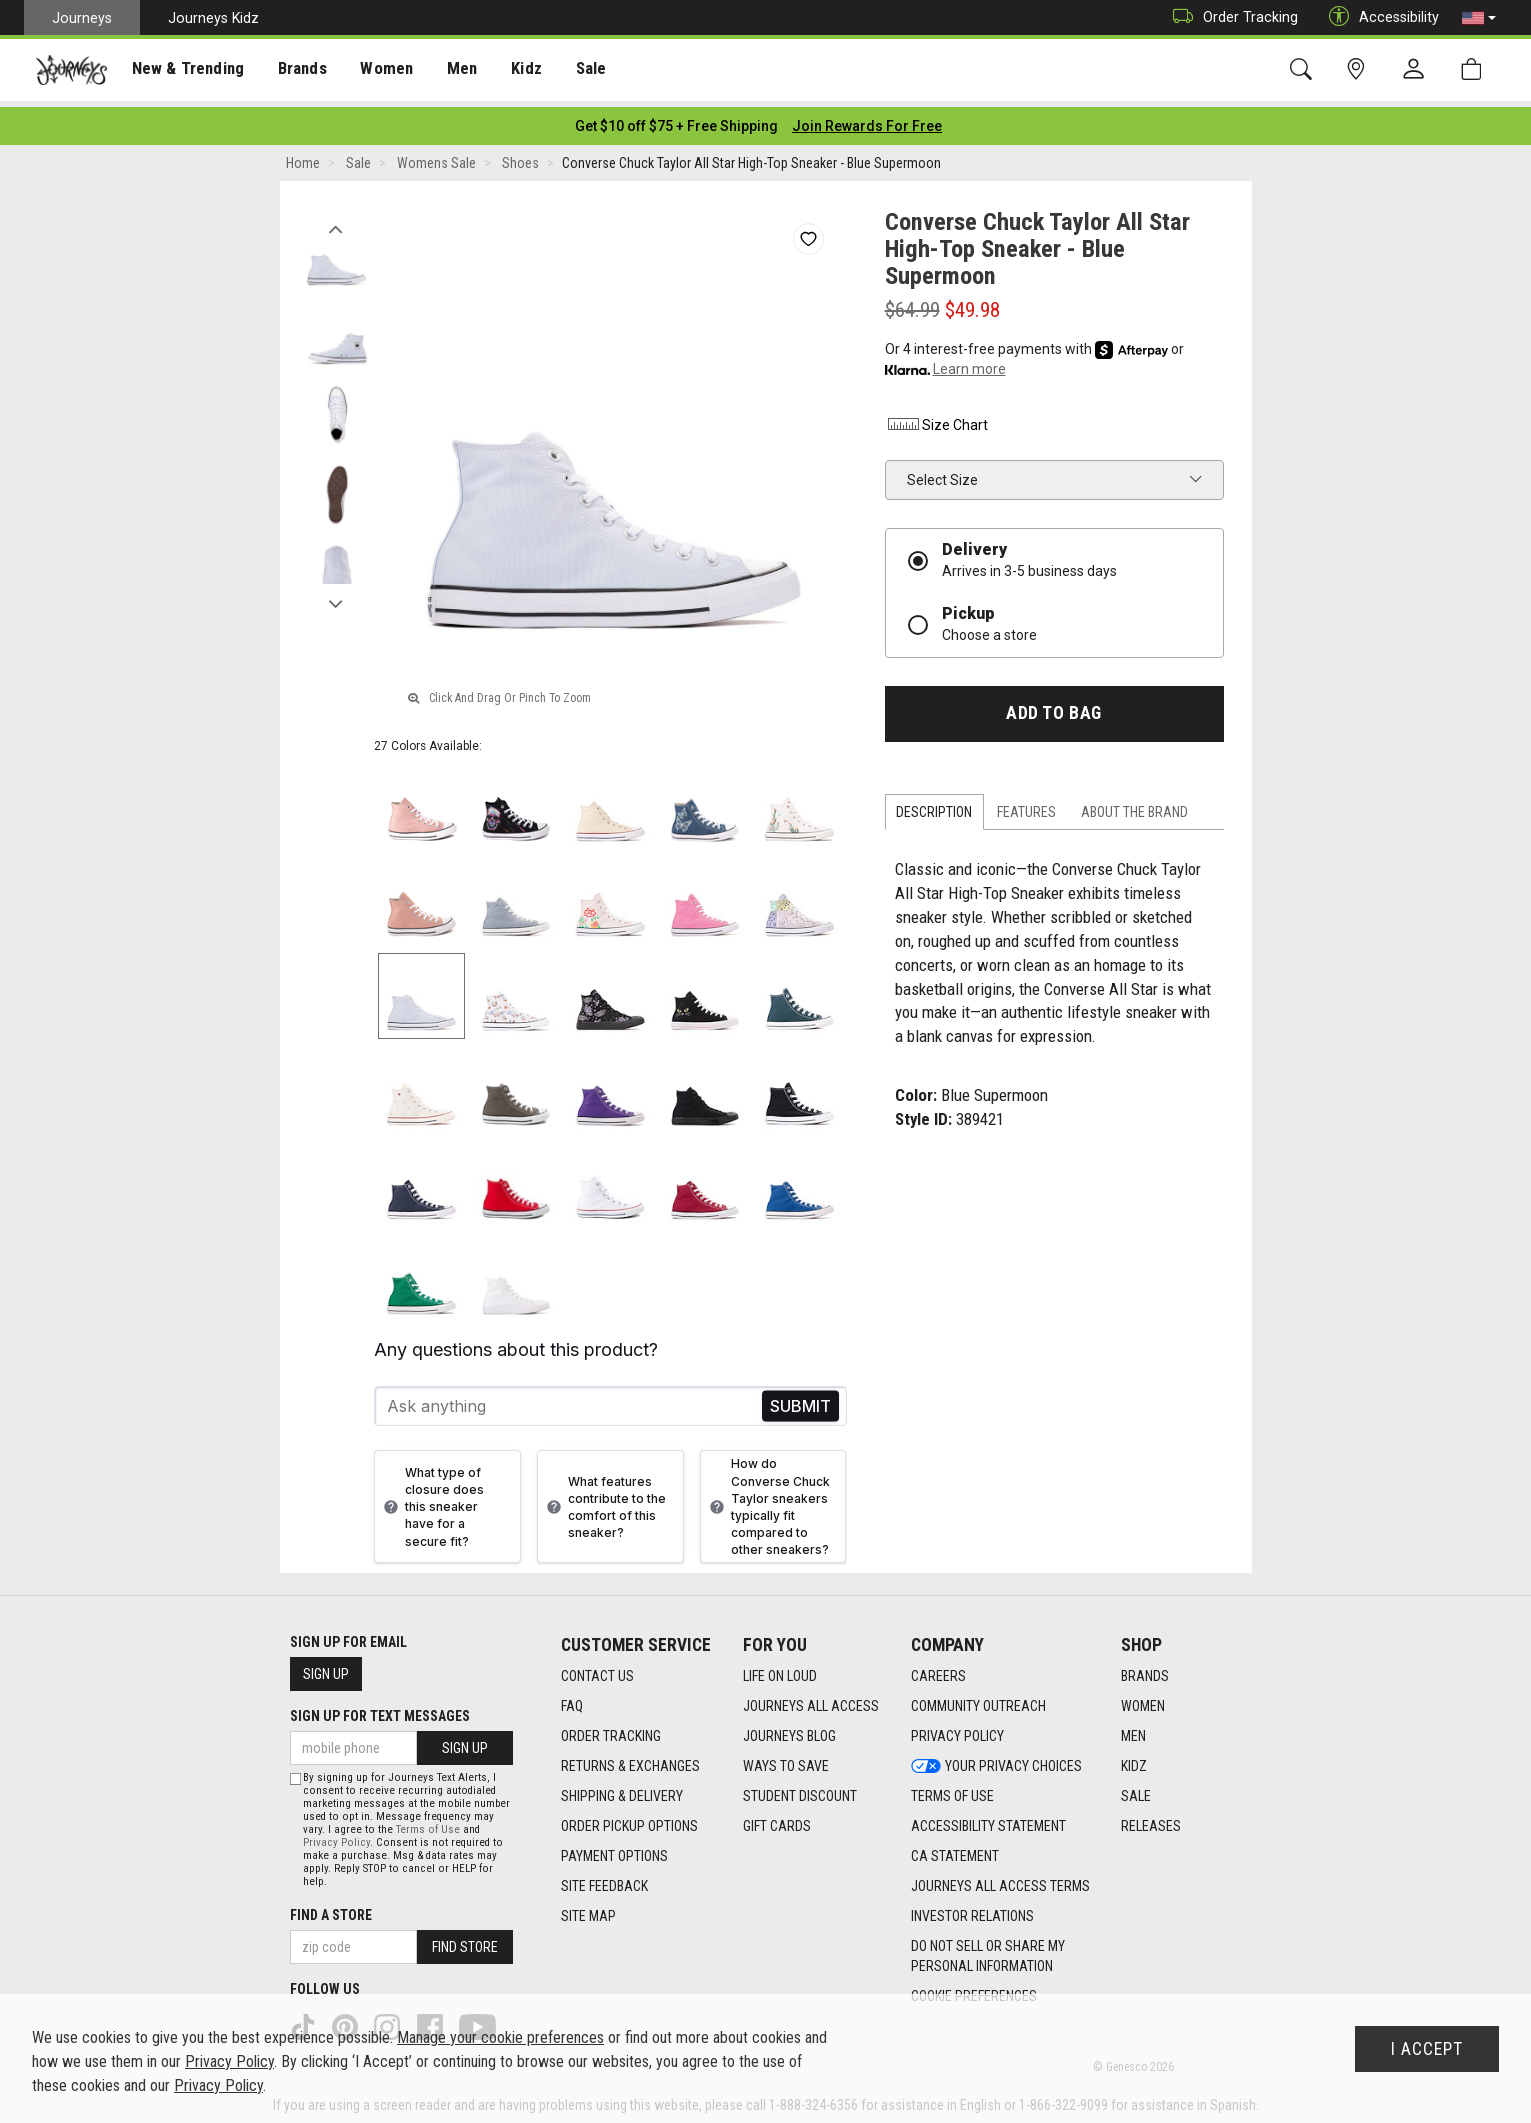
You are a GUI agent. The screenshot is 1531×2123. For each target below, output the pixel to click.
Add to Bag (1053, 707)
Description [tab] (934, 806)
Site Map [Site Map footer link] (588, 1910)
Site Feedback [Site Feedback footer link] (604, 1880)
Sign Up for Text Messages (380, 1710)
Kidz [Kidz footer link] (1134, 1760)
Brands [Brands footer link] (1145, 1670)
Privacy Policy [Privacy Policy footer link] (957, 1730)
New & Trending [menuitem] (184, 71)
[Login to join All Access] (676, 120)
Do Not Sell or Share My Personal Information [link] (988, 1950)
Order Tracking (1230, 17)
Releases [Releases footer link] (1151, 1820)
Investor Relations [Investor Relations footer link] (972, 1910)
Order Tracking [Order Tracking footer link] (611, 1730)
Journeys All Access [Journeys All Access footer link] (811, 1700)
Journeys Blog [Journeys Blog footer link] (789, 1730)
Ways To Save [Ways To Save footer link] (786, 1760)
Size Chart (936, 419)
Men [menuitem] (450, 71)
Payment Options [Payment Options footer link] (614, 1850)
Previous (336, 218)
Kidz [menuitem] (514, 71)
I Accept (1427, 2049)
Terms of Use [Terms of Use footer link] (952, 1790)
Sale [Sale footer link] (1136, 1790)
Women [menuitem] (377, 71)
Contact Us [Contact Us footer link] (597, 1670)
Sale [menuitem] (578, 71)
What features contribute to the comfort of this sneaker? (604, 1501)
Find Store (465, 1941)
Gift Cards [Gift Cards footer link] (777, 1820)
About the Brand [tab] (1134, 806)
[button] (1479, 18)
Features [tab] (1026, 806)
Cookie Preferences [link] (974, 1990)
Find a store (331, 1909)
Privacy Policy (336, 1836)
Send (800, 1400)
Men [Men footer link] (1133, 1730)
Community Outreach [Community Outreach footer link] (978, 1700)
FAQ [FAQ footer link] (572, 1700)
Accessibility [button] (1379, 17)
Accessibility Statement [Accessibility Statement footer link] (988, 1820)
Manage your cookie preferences (500, 2037)
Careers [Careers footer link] (938, 1670)
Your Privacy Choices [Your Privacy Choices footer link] (996, 1760)
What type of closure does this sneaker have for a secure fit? (431, 1501)
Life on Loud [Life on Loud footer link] (780, 1670)
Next (336, 593)
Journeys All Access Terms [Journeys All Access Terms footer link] (1000, 1880)
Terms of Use (428, 1823)
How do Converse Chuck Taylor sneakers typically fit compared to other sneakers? (767, 1500)
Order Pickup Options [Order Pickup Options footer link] (629, 1820)
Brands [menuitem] (294, 71)
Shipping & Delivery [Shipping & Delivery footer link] (622, 1790)
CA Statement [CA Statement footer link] (955, 1850)
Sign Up (326, 1668)
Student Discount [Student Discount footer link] (800, 1790)
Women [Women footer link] (1143, 1700)
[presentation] (185, 70)
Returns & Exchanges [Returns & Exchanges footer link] (630, 1760)
